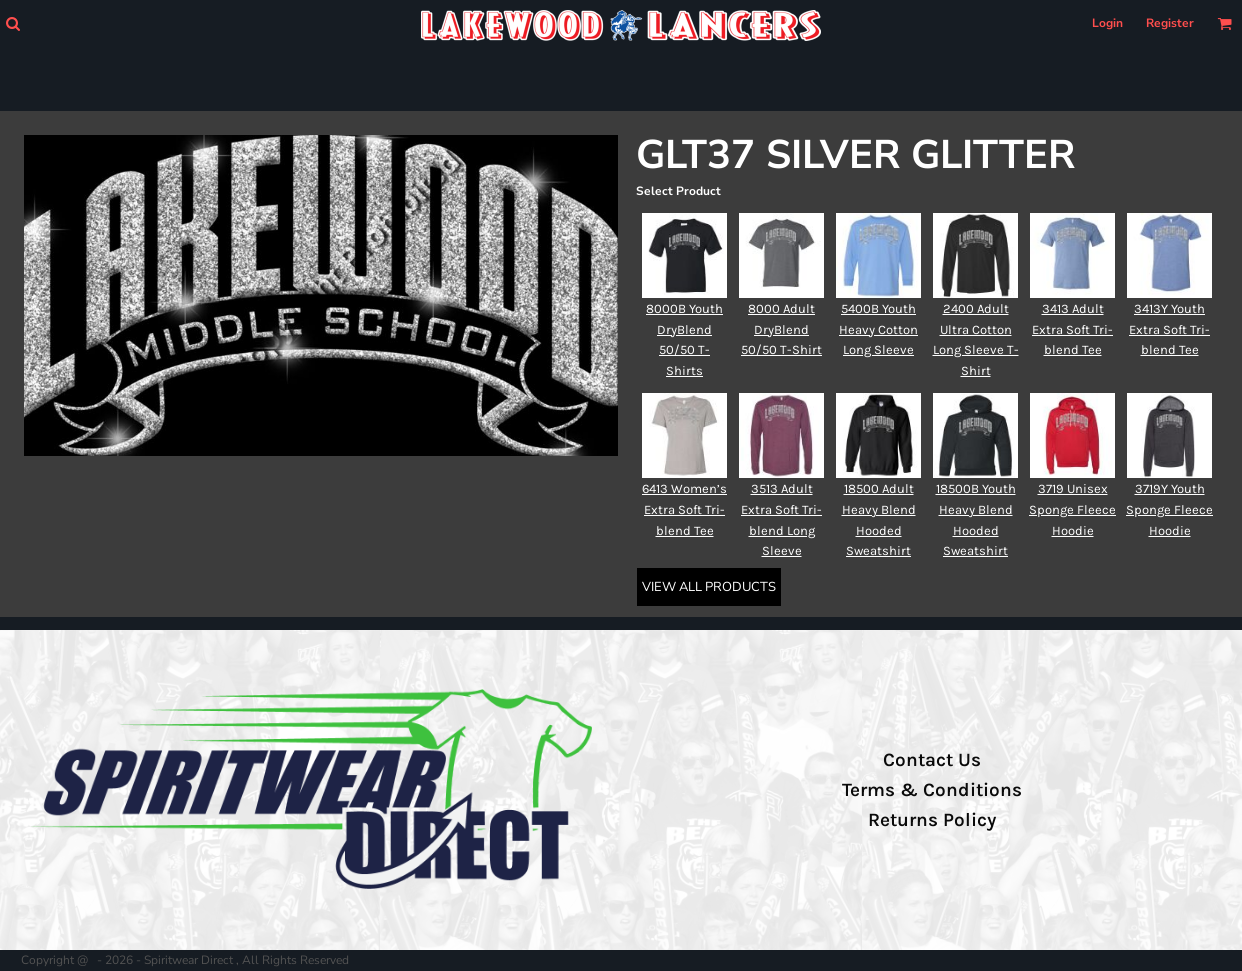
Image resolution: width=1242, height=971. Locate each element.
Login (1107, 23)
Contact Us (932, 760)
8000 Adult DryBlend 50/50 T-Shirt (781, 329)
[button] (12, 23)
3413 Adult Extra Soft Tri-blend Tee (1072, 329)
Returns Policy (932, 820)
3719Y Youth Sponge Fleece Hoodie (1169, 509)
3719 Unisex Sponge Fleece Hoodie (1072, 509)
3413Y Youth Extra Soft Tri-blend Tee (1169, 329)
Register (1170, 23)
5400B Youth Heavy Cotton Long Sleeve (878, 329)
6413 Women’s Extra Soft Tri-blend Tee (684, 509)
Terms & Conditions (932, 790)
